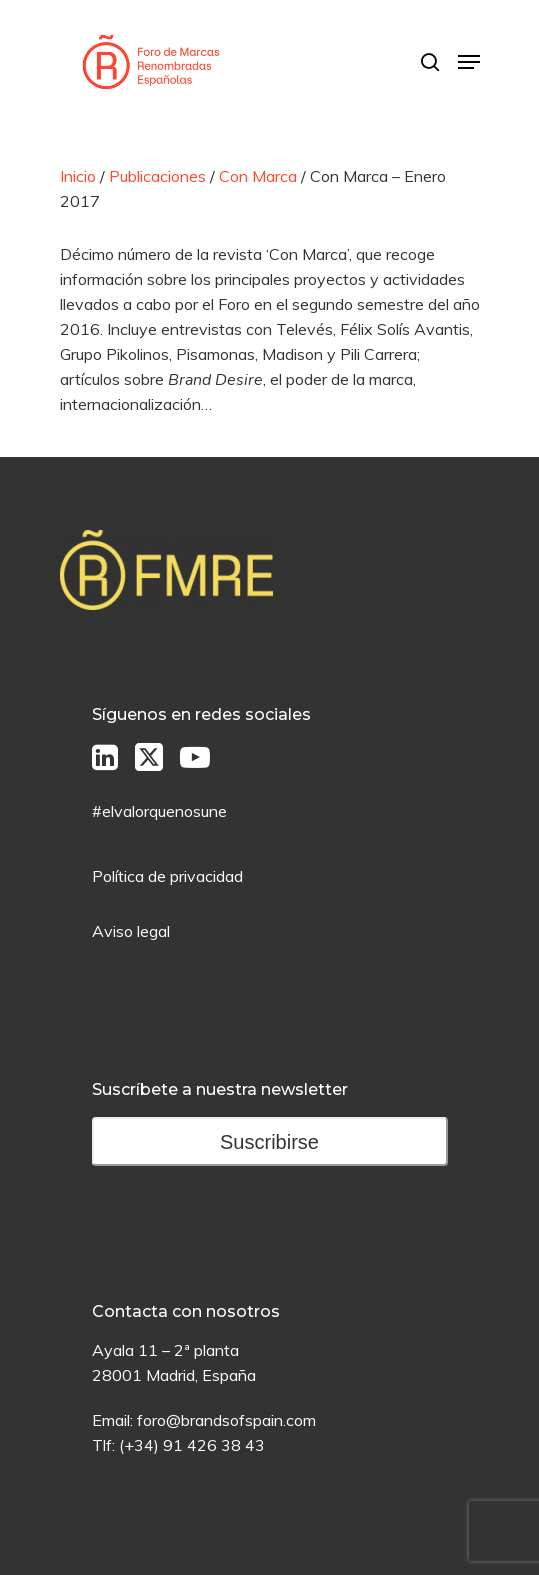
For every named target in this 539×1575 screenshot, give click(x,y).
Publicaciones (157, 176)
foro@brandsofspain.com (226, 1420)
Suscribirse (269, 1142)
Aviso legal (131, 931)
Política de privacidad (167, 876)
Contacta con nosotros (186, 1311)
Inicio (78, 176)
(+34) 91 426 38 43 (192, 1445)
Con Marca (258, 176)
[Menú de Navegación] (469, 62)
